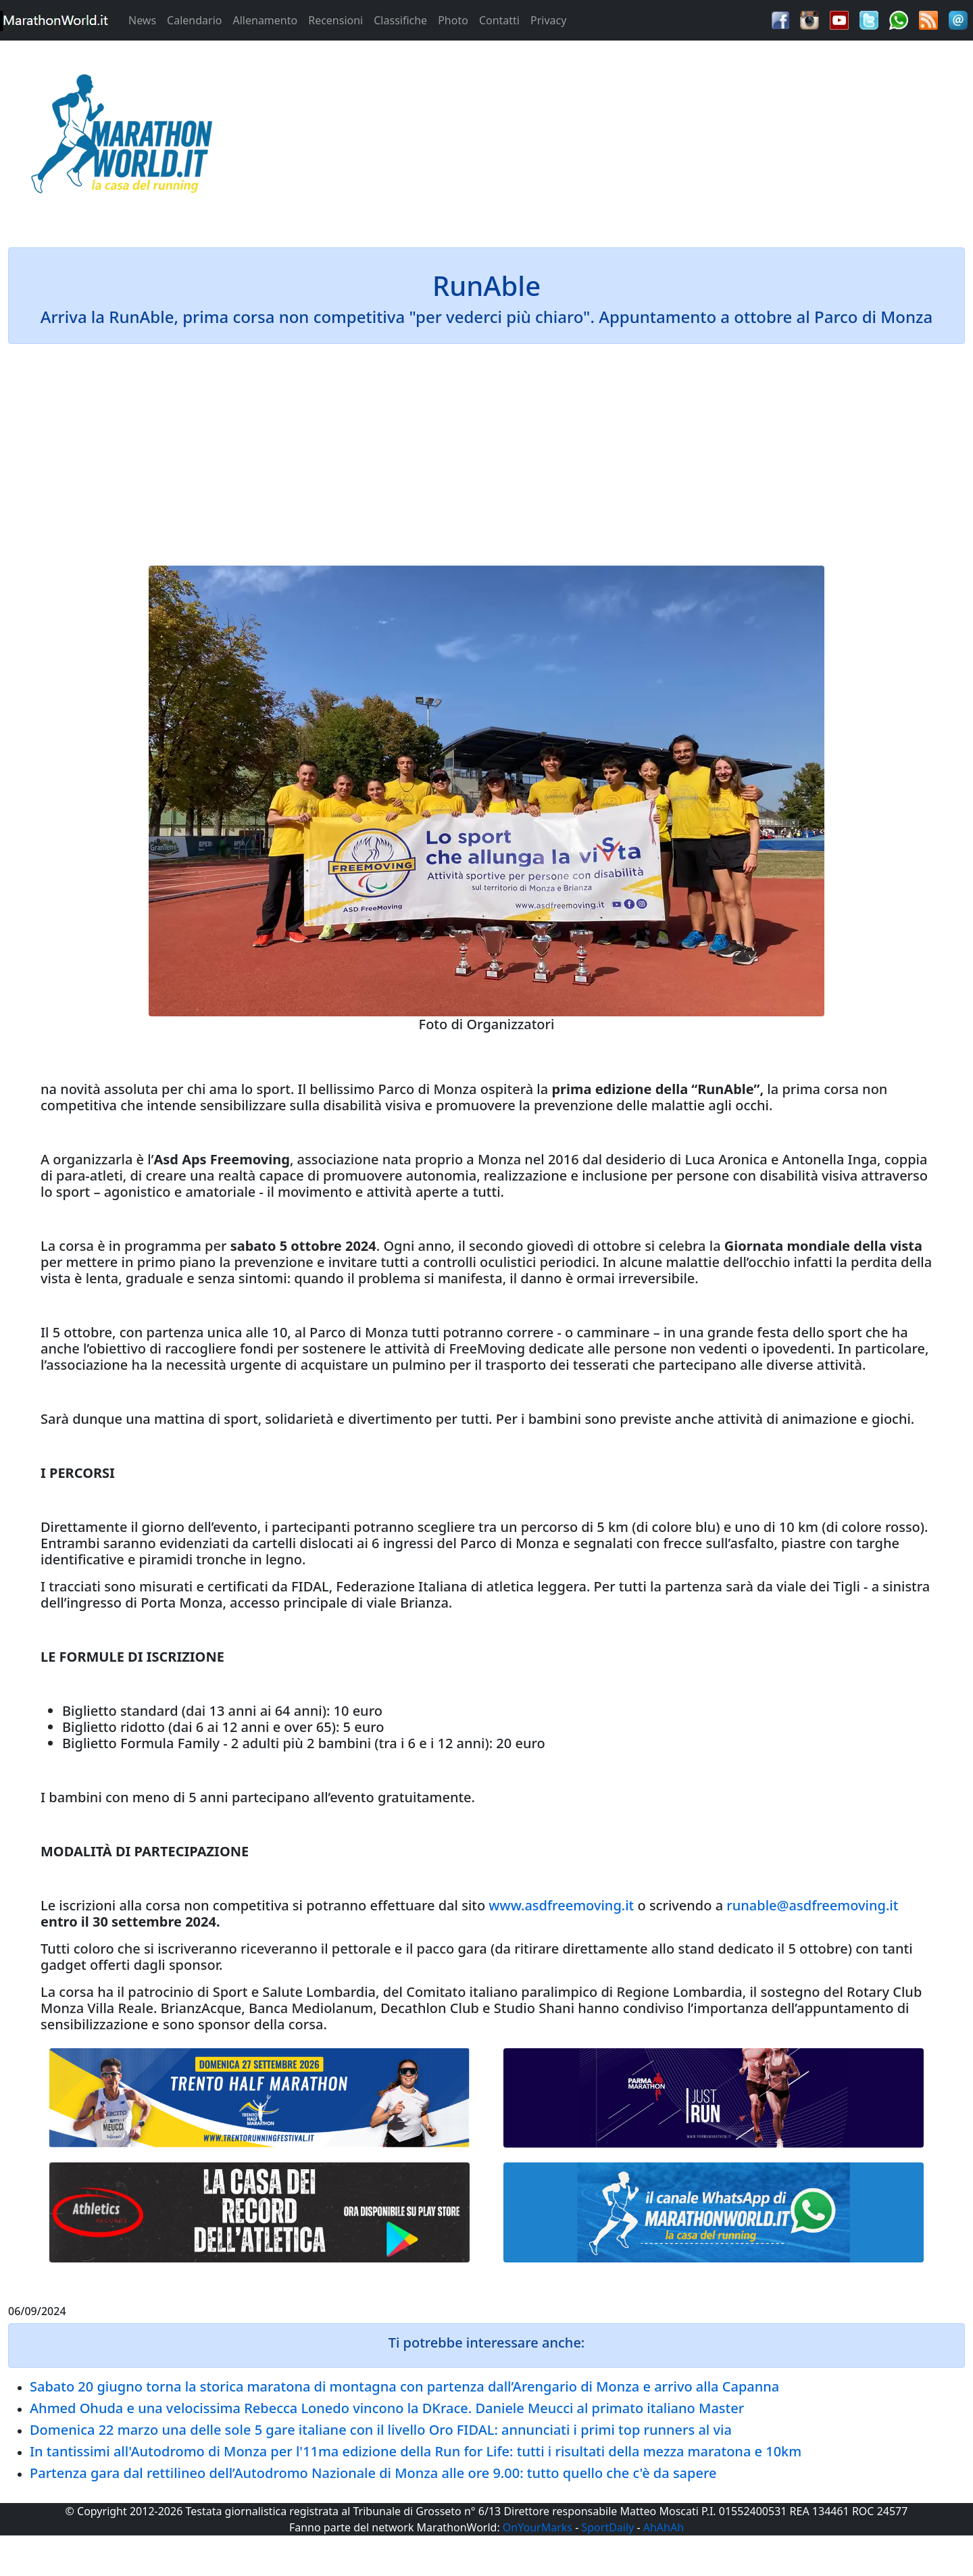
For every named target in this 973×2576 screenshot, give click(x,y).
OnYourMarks (537, 2527)
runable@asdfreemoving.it (812, 1905)
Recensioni (335, 20)
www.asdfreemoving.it (561, 1905)
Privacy (548, 20)
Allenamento (264, 20)
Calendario (194, 20)
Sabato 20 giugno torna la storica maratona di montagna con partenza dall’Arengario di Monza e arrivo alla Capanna (404, 2386)
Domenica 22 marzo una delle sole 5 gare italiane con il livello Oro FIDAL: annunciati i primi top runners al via (381, 2430)
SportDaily (607, 2527)
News (142, 20)
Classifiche (400, 20)
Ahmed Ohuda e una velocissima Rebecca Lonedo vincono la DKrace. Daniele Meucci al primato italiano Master (387, 2408)
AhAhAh (663, 2527)
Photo (453, 20)
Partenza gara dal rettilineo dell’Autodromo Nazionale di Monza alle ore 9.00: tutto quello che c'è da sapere (373, 2473)
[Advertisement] (608, 137)
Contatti (499, 20)
